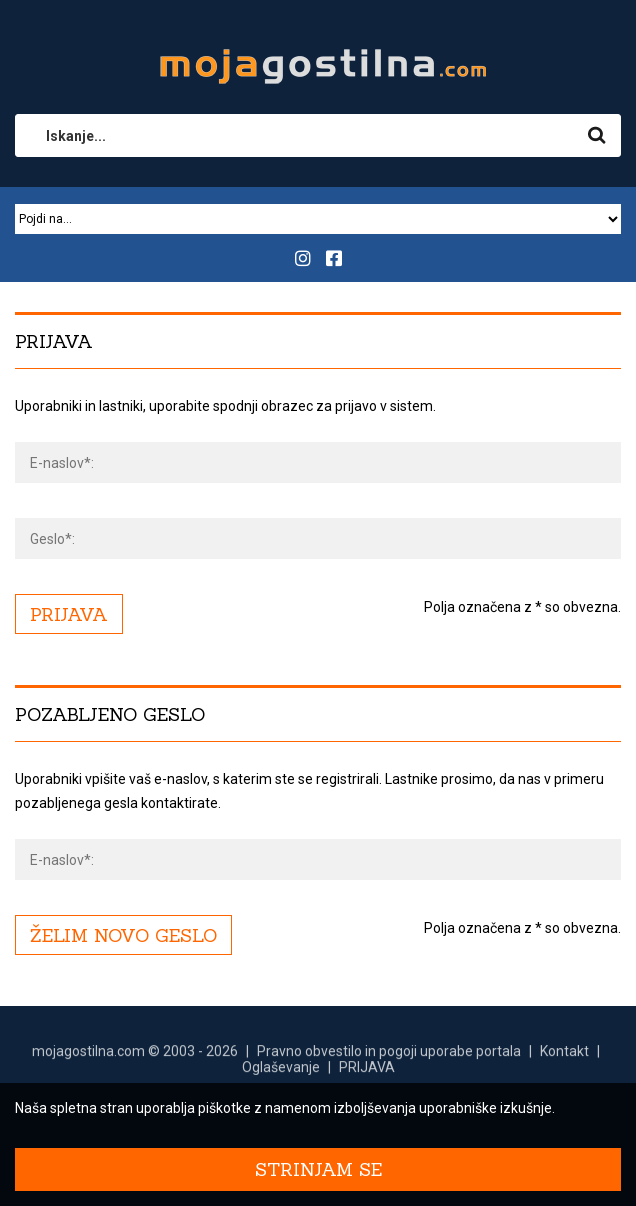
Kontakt (564, 1060)
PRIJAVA (367, 1076)
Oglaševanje (281, 1076)
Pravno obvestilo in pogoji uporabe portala (389, 1060)
